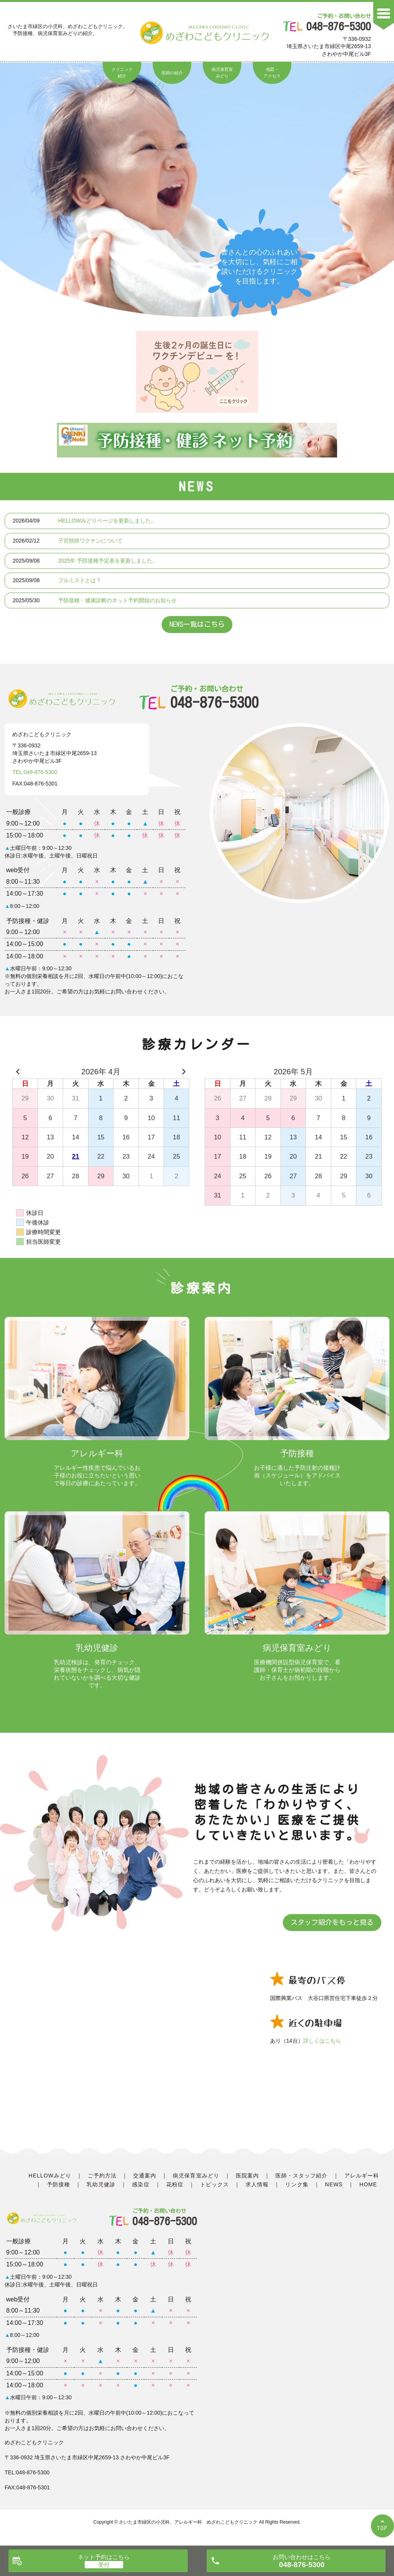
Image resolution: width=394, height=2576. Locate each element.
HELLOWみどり (49, 2175)
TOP (382, 2528)
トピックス (214, 2184)
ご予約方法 (102, 2175)
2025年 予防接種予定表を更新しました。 (108, 561)
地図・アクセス (272, 73)
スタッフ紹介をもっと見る (332, 1922)
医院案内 (247, 2175)
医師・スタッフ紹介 (301, 2175)
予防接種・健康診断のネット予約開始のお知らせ (117, 600)
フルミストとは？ (79, 580)
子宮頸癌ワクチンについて (90, 541)
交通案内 (144, 2175)
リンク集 (296, 2184)
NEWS (334, 2184)
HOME (368, 2184)
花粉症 (175, 2184)
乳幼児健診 (101, 2184)
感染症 (140, 2184)
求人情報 (257, 2184)
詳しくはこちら (322, 2041)
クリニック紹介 (122, 73)
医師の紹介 (172, 72)
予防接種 (58, 2184)
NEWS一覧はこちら (197, 624)
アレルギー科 (361, 2175)
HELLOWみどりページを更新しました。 (107, 521)
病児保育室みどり (222, 73)
